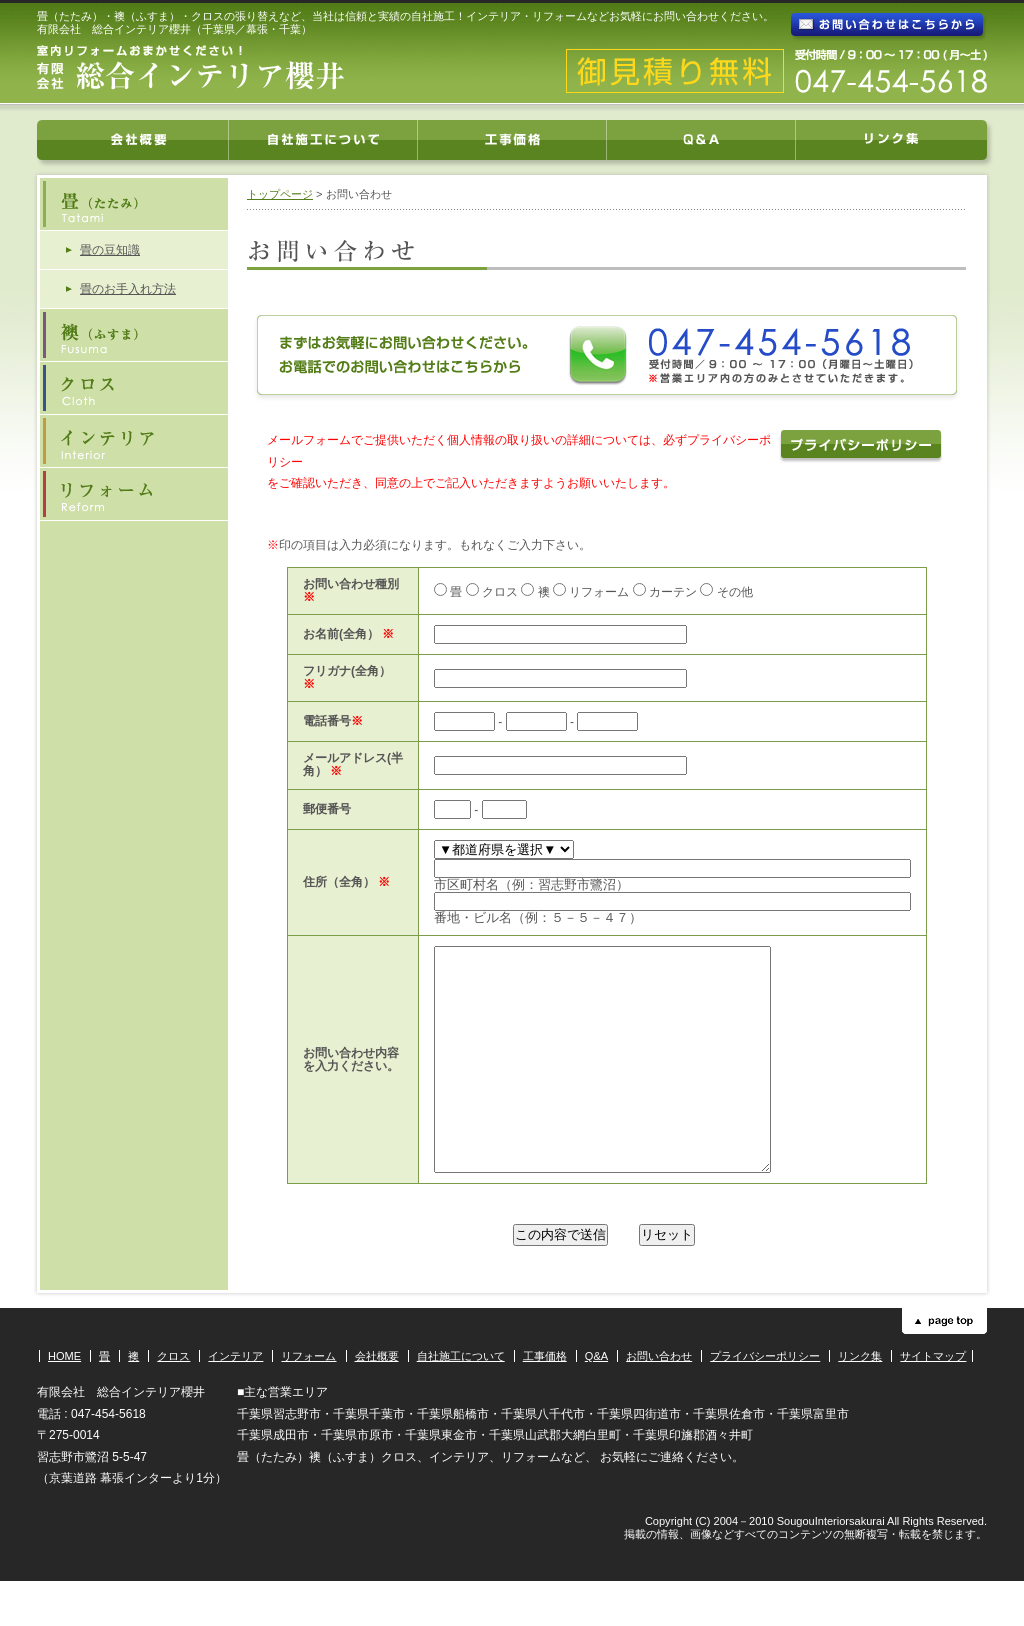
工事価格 (545, 1401)
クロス (173, 1401)
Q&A (596, 1401)
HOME (64, 1401)
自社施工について (461, 1401)
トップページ (280, 194)
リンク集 (860, 1401)
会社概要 (377, 1401)
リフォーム (308, 1401)
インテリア (235, 1401)
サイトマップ (933, 1401)
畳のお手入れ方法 (128, 289)
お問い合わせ (659, 1401)
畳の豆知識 (110, 250)
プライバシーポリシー (765, 1401)
